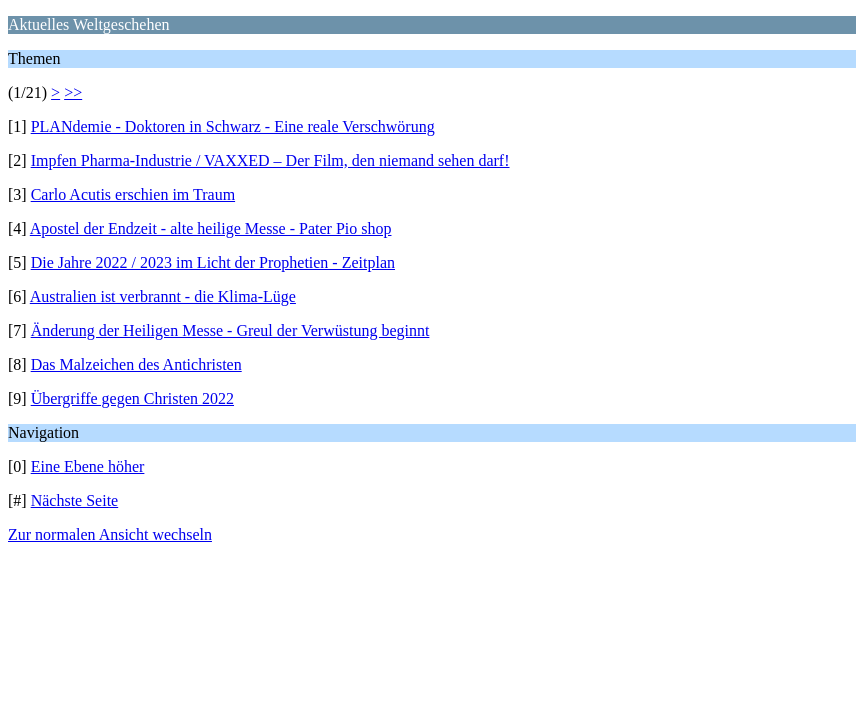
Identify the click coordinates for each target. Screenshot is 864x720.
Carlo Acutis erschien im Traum (133, 194)
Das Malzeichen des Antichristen (136, 364)
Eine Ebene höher (88, 466)
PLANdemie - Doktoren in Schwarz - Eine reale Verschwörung (233, 126)
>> (73, 92)
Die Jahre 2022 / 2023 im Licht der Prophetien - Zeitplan (213, 262)
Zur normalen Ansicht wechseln (110, 534)
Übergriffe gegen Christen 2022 (132, 398)
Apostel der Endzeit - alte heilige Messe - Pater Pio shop (211, 228)
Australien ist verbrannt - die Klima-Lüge (163, 296)
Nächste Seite (75, 500)
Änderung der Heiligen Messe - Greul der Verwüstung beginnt (230, 330)
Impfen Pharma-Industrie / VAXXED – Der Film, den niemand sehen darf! (270, 160)
